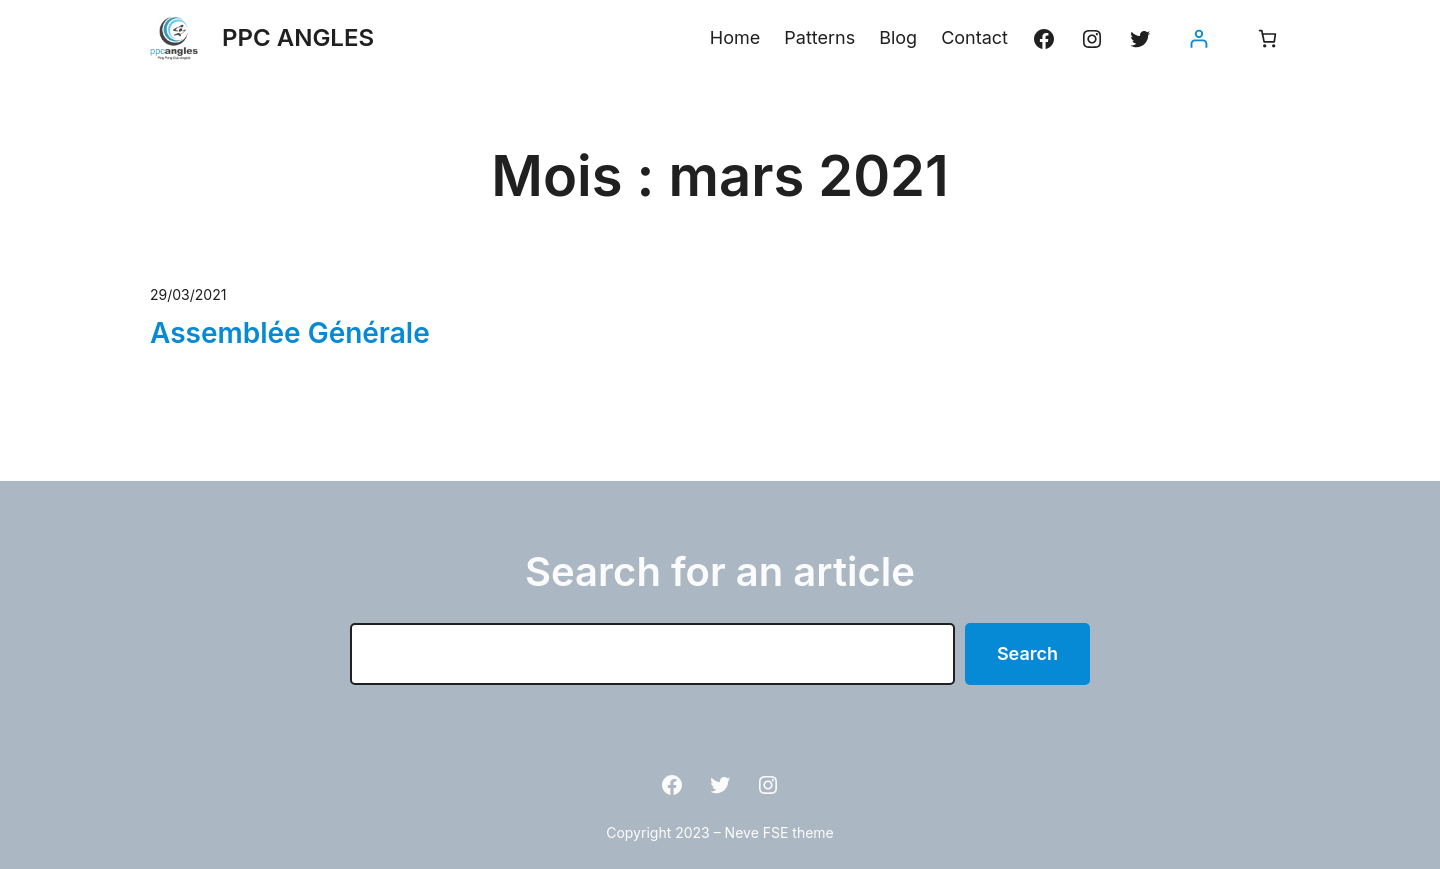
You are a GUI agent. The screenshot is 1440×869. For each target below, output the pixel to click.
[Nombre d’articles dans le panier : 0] (1267, 38)
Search (1027, 653)
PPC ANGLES (298, 37)
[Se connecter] (1198, 38)
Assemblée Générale (290, 333)
